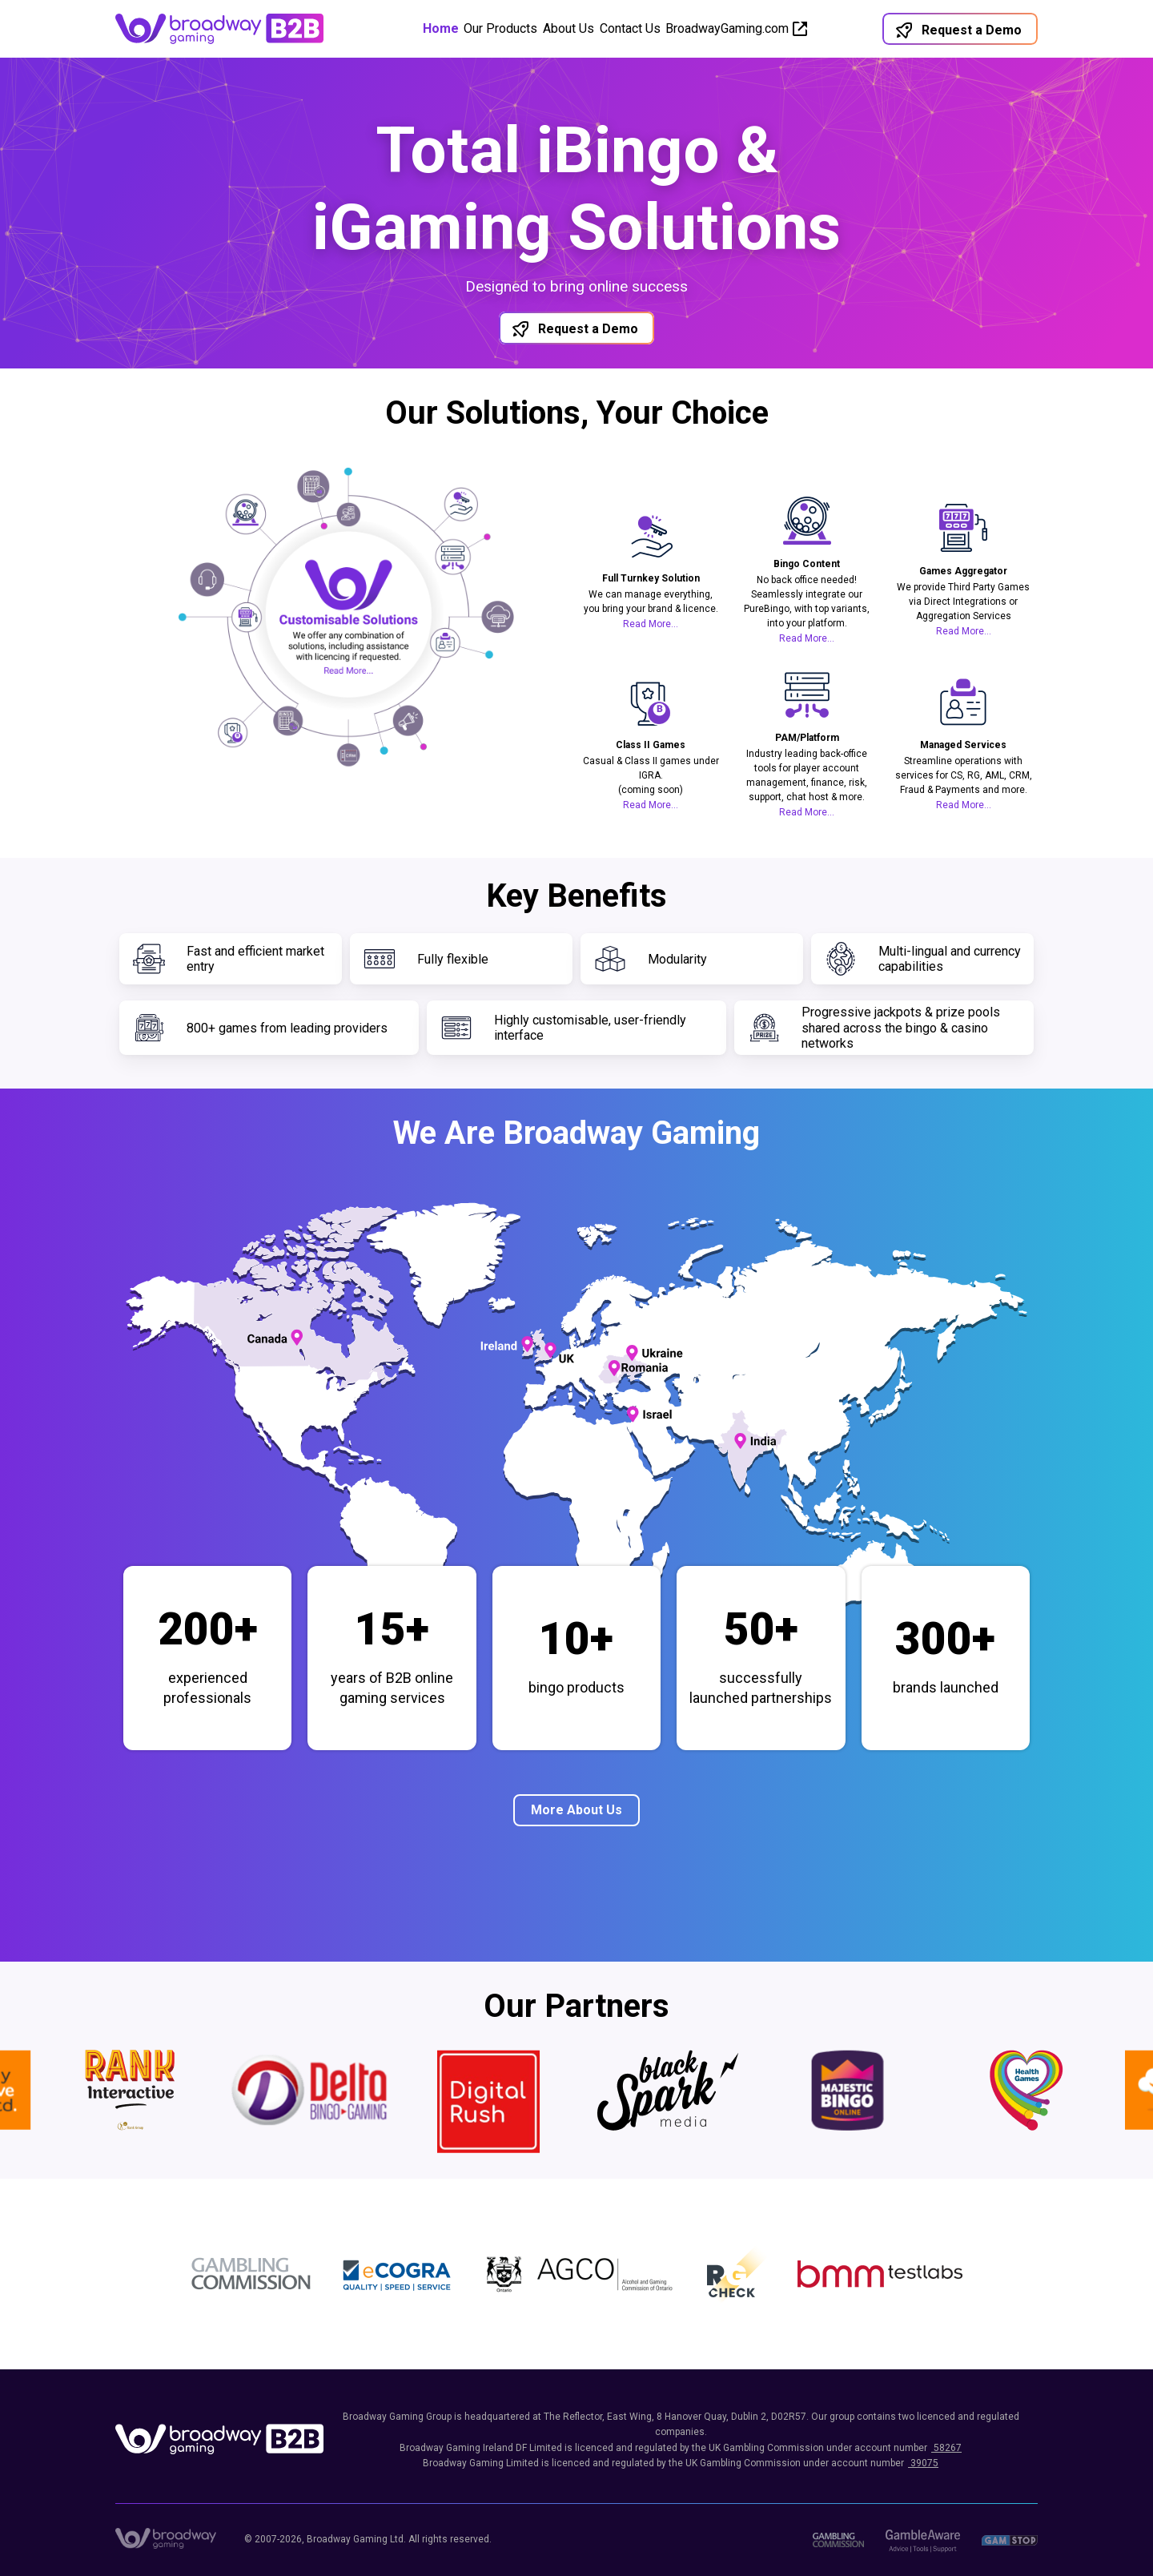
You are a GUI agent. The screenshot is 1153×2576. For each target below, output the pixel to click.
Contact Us (648, 28)
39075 (923, 2463)
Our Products (482, 28)
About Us (568, 28)
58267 (946, 2447)
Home (403, 28)
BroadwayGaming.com (764, 28)
